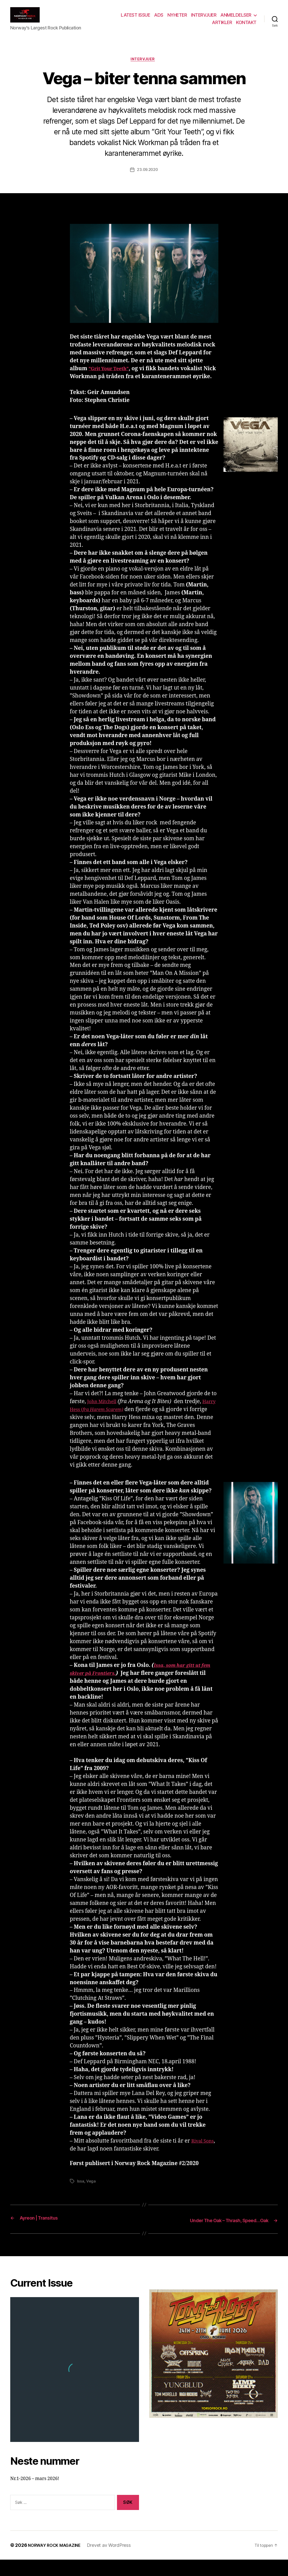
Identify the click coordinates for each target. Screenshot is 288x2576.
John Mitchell (104, 1418)
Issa (80, 2198)
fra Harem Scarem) (125, 1426)
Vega (91, 2198)
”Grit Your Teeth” (112, 377)
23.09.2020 (147, 178)
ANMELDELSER (235, 18)
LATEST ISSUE (135, 18)
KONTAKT (246, 26)
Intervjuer (144, 68)
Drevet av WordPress (116, 2561)
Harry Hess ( (86, 1426)
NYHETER (177, 18)
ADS (158, 18)
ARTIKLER (222, 26)
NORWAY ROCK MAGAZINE (58, 2561)
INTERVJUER (203, 18)
